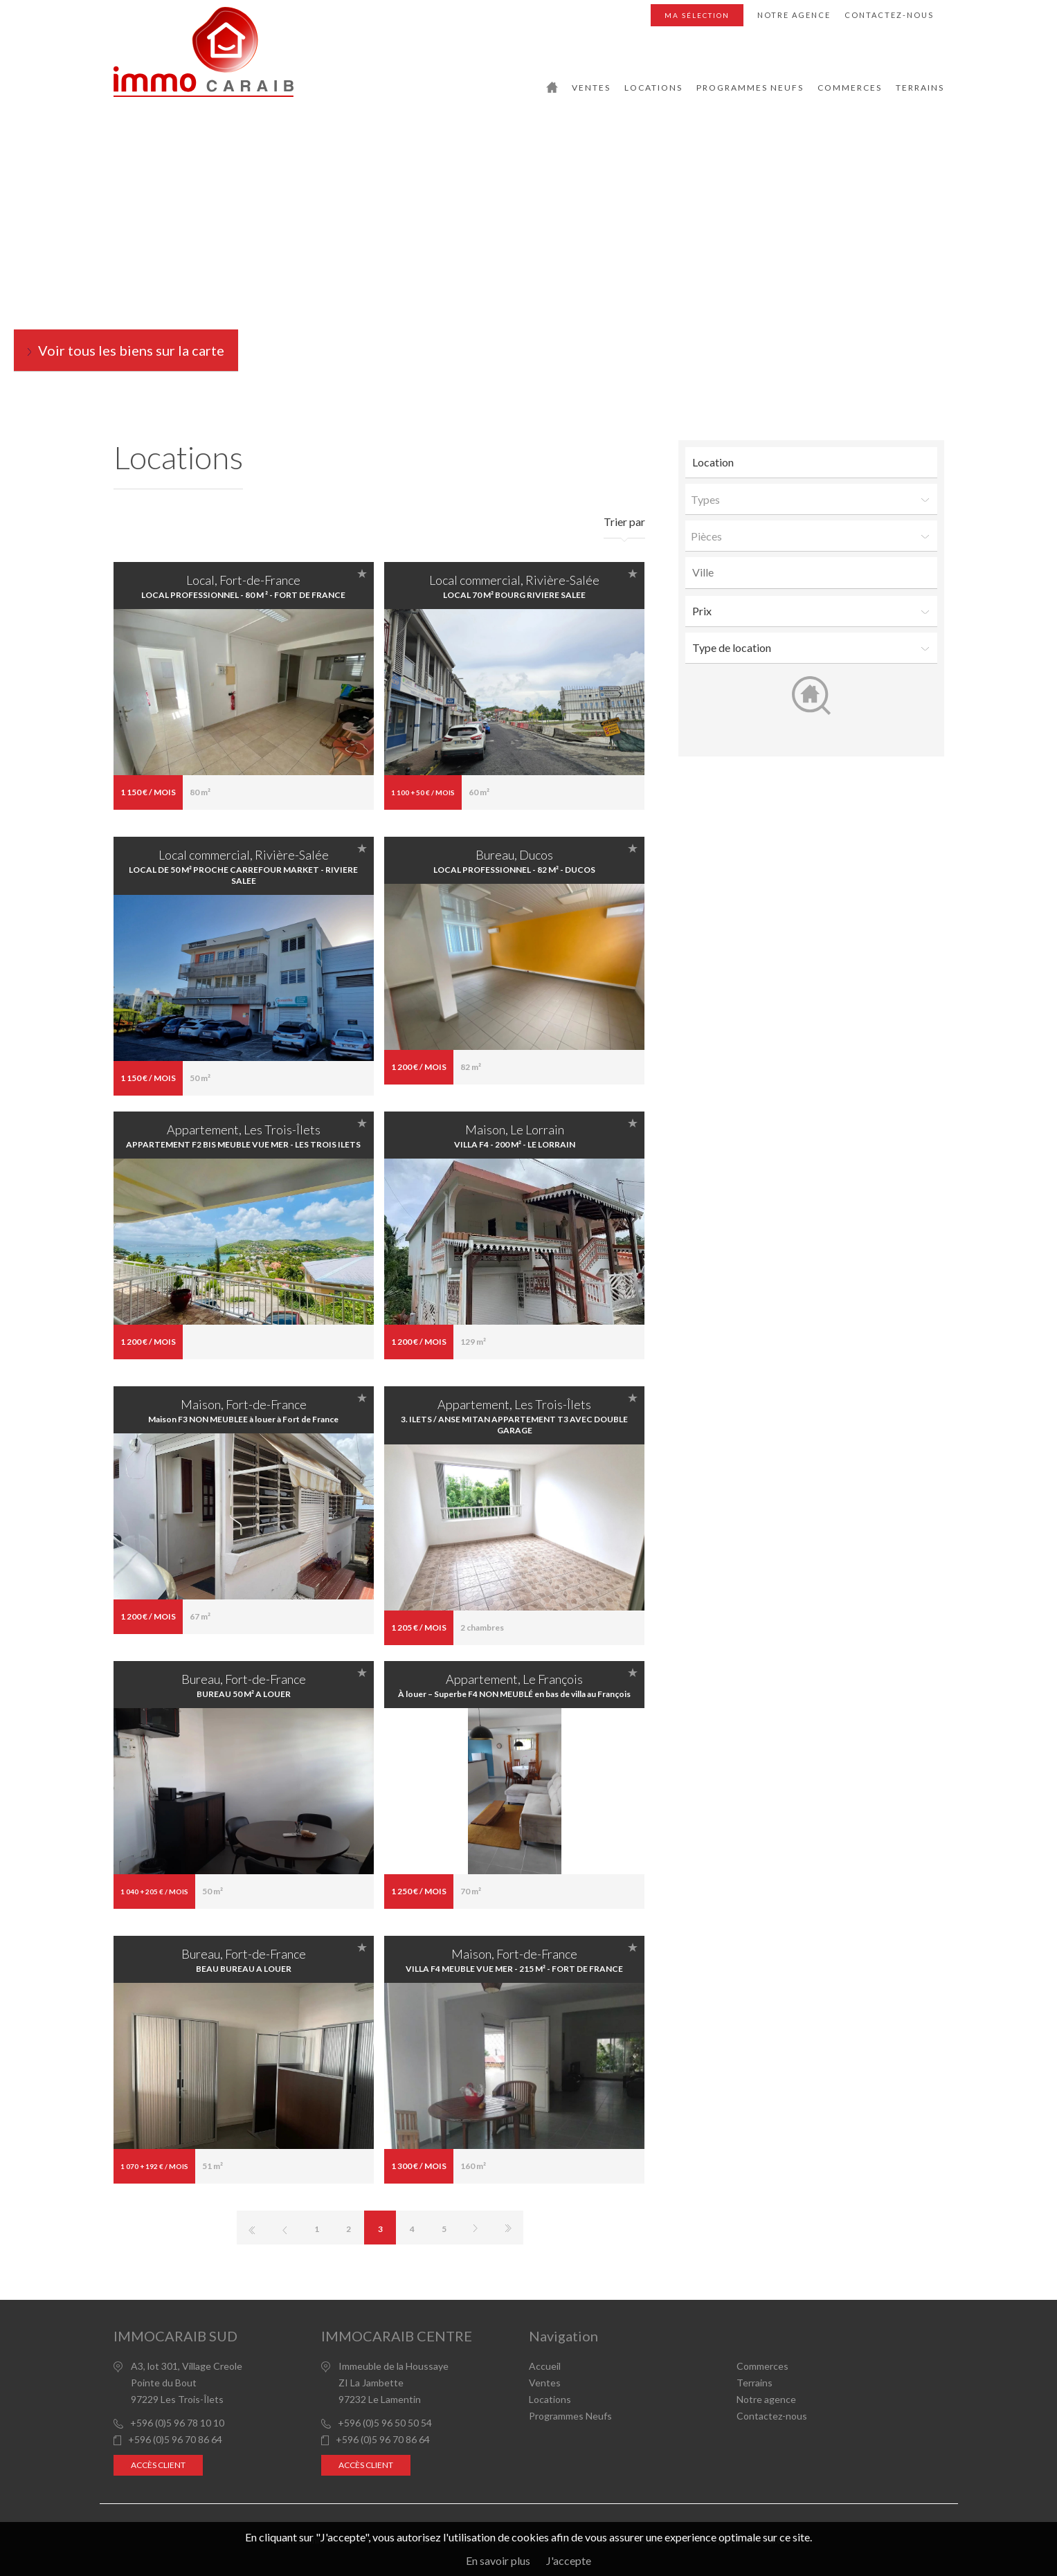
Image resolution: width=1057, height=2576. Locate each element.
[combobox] (811, 572)
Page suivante (475, 2227)
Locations (653, 87)
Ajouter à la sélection (362, 573)
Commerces (849, 87)
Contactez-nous (889, 14)
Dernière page (507, 2227)
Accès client (158, 2465)
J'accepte (568, 2560)
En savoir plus (498, 2560)
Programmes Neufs (750, 87)
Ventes (591, 87)
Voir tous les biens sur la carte (131, 350)
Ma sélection (697, 15)
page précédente (284, 2227)
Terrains (920, 87)
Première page (253, 2227)
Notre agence (794, 14)
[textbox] (814, 572)
